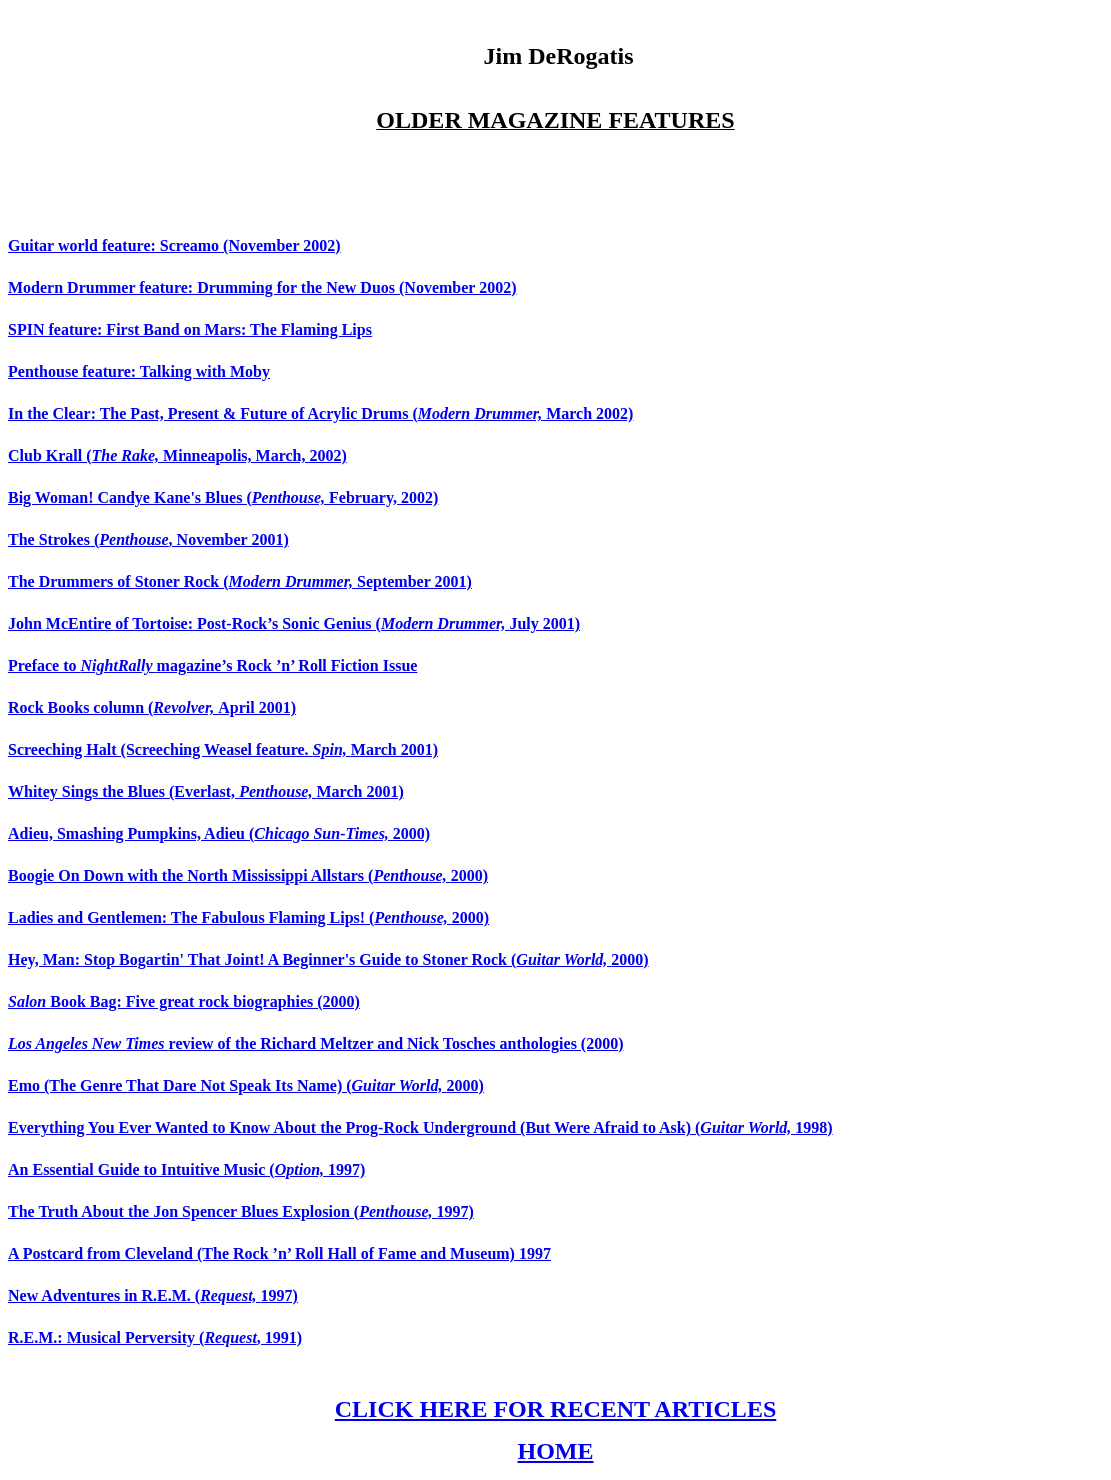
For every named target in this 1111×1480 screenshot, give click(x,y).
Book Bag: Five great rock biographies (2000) (184, 1001)
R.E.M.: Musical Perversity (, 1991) (155, 1337)
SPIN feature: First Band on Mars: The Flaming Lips (190, 329)
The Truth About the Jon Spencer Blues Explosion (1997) (241, 1211)
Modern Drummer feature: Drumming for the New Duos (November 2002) (262, 287)
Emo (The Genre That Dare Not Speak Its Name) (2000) (246, 1085)
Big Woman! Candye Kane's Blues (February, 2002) (223, 497)
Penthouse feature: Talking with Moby (139, 371)
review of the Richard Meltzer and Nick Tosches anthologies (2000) (316, 1043)
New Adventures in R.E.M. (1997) (153, 1295)
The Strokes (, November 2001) (148, 539)
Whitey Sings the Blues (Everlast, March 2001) (206, 791)
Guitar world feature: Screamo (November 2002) (174, 245)
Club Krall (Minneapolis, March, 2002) (177, 455)
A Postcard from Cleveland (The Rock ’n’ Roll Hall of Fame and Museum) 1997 (279, 1253)
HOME (556, 1451)
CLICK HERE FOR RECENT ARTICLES (555, 1409)
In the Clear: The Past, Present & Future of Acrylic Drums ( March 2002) (320, 413)
